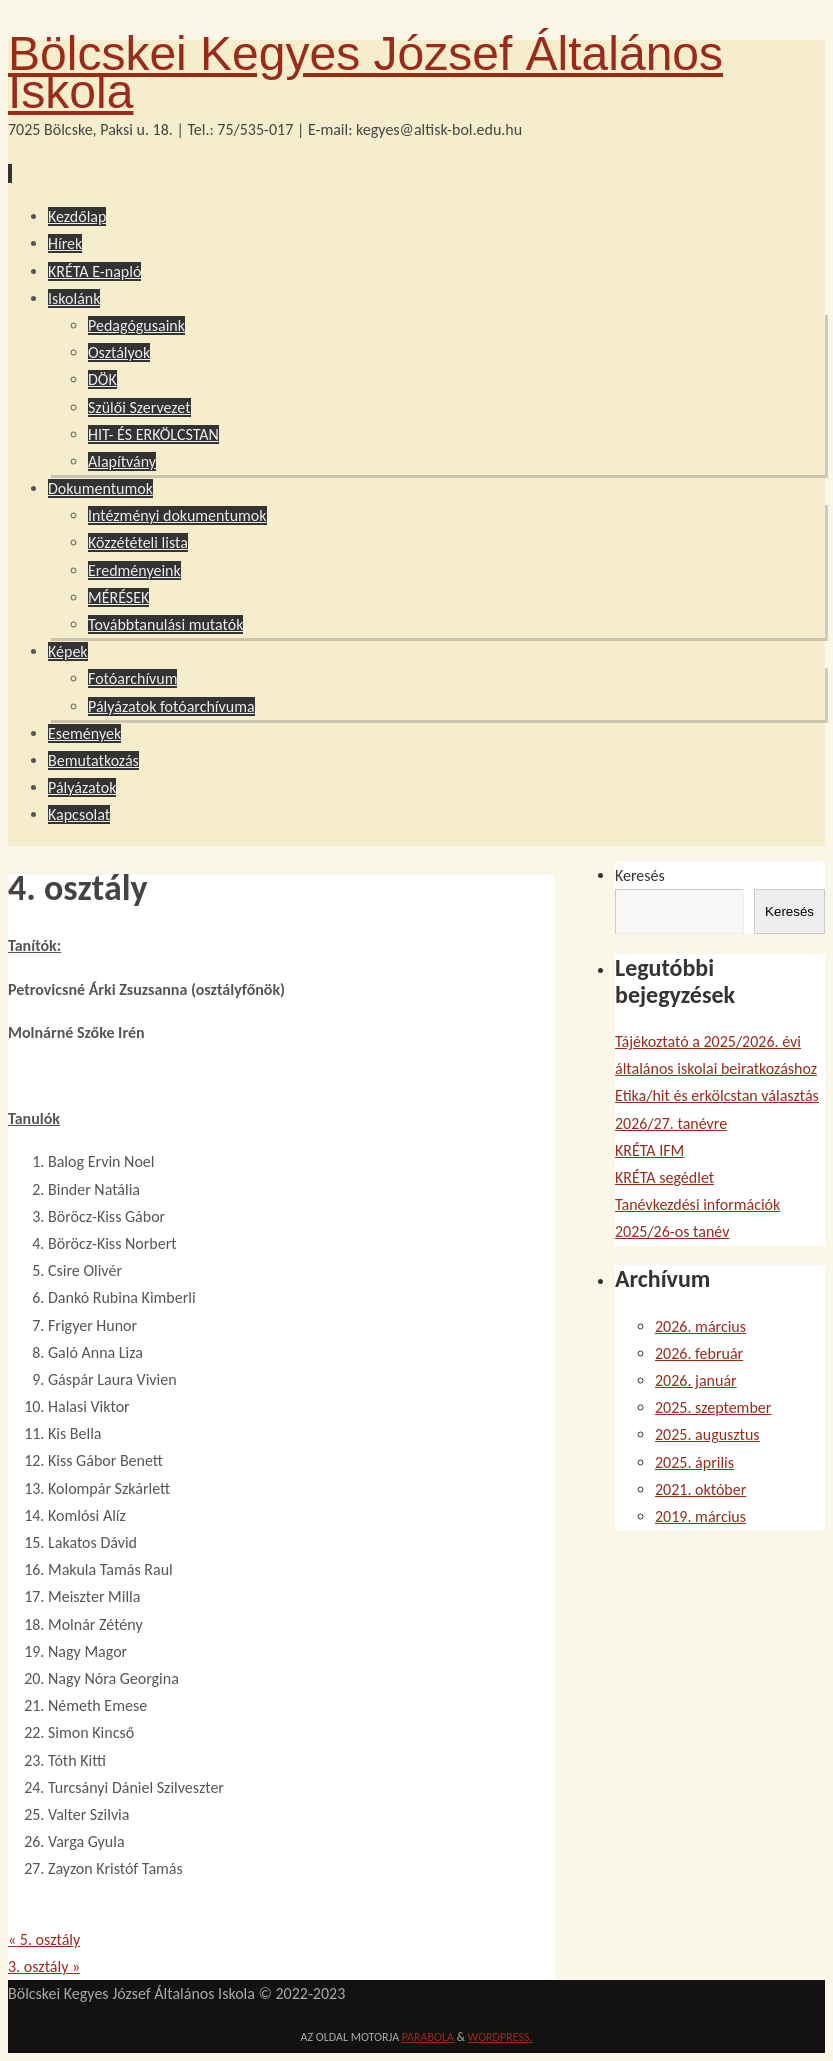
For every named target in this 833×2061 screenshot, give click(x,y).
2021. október (700, 1489)
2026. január (696, 1380)
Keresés (640, 875)
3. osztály (44, 1966)
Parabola (428, 2037)
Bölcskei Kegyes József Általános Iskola (365, 72)
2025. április (694, 1462)
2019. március (700, 1516)
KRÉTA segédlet (664, 1177)
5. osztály (44, 1939)
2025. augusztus (707, 1434)
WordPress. (500, 2037)
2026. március (700, 1326)
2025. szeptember (713, 1407)
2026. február (699, 1353)
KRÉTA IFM (649, 1150)
